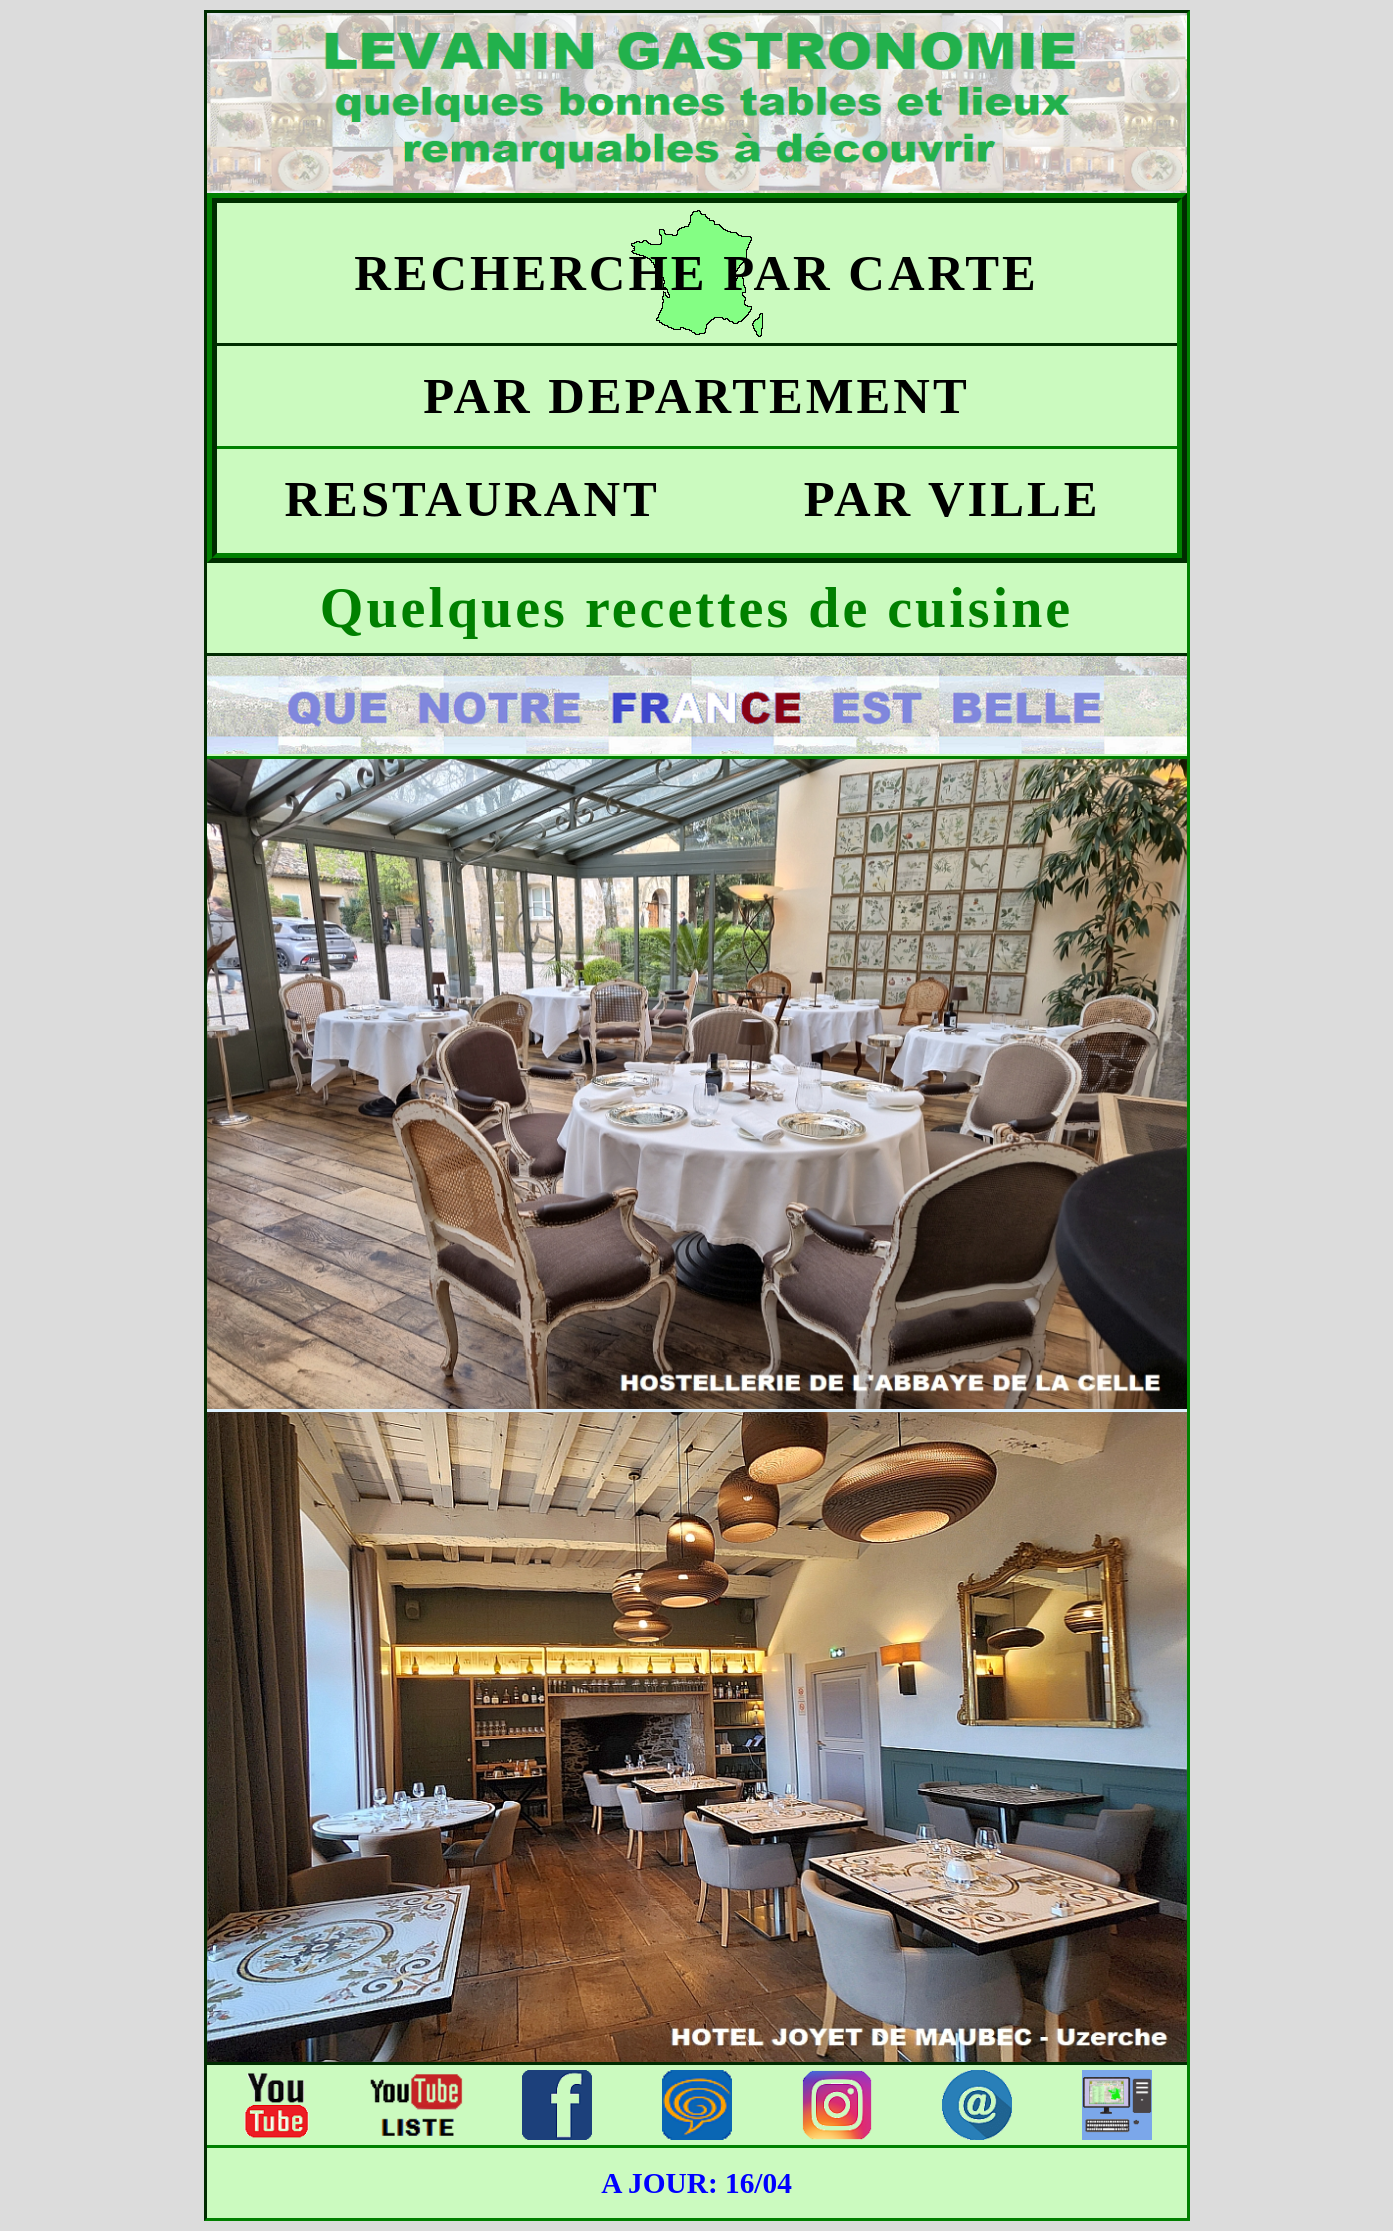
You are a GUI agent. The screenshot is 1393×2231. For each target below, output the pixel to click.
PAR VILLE (936, 499)
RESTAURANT (456, 499)
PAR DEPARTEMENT (696, 396)
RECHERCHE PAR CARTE (696, 273)
